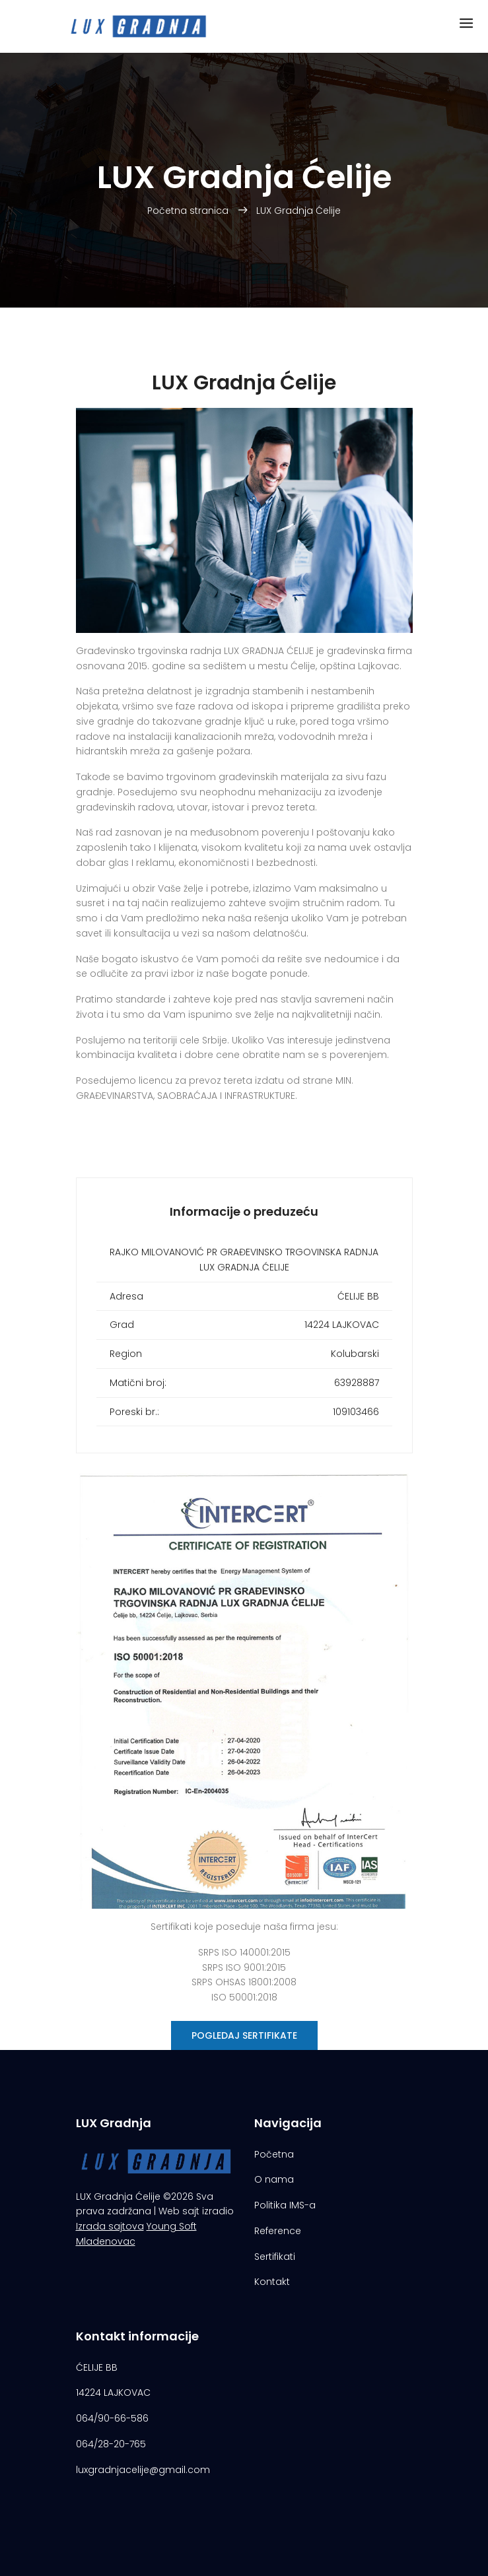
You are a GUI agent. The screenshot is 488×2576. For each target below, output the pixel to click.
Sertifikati (274, 2256)
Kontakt (272, 2281)
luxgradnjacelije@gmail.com (143, 2469)
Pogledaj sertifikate (244, 2035)
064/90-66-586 (112, 2418)
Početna (274, 2154)
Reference (277, 2230)
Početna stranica (189, 210)
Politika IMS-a (285, 2205)
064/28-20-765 (111, 2444)
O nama (274, 2179)
